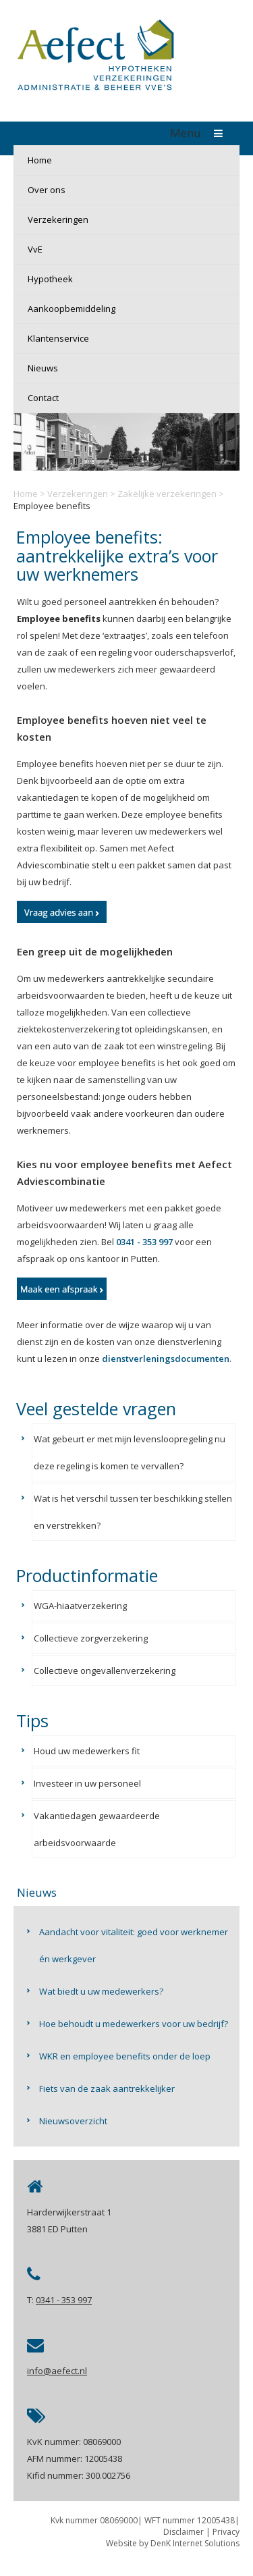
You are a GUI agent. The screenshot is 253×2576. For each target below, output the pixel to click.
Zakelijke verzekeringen (167, 494)
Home (40, 160)
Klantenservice (58, 338)
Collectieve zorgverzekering (91, 1638)
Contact (43, 398)
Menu (199, 133)
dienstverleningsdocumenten (165, 1358)
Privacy (226, 2532)
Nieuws (43, 368)
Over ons (46, 190)
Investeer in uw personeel (87, 1783)
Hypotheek (50, 279)
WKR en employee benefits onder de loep (124, 2056)
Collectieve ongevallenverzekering (104, 1670)
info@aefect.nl (57, 2371)
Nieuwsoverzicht (73, 2121)
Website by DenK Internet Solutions (173, 2543)
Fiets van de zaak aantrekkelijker (107, 2088)
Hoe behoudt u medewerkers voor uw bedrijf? (133, 2024)
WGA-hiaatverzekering (80, 1606)
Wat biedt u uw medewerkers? (101, 1991)
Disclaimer (183, 2532)
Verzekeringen (58, 219)
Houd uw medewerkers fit (87, 1751)
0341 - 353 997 (144, 1242)
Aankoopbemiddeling (71, 309)
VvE (35, 249)
